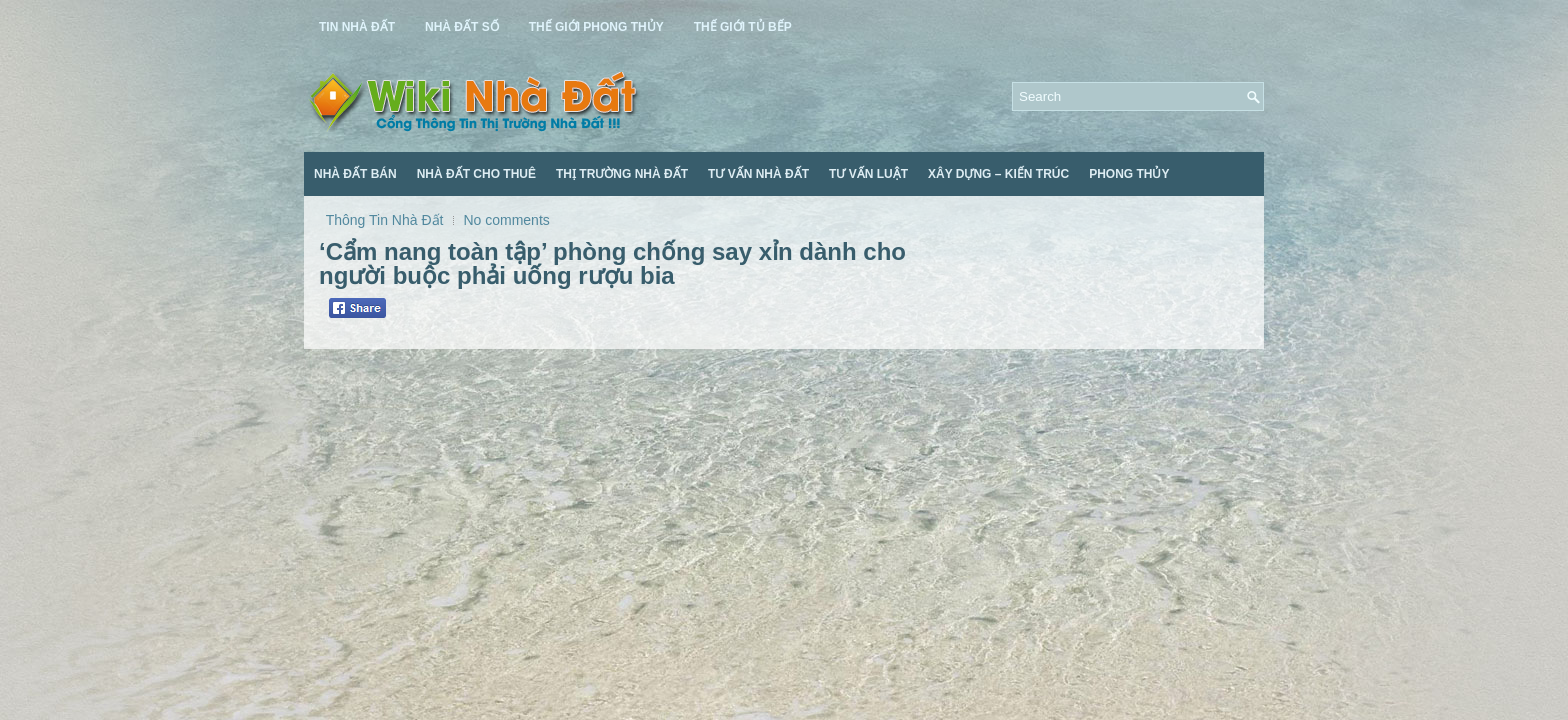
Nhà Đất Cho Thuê (476, 174)
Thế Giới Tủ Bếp (743, 27)
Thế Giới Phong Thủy (596, 27)
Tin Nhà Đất (357, 27)
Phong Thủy (1129, 174)
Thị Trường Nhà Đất (622, 174)
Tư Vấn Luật (868, 174)
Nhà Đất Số (462, 27)
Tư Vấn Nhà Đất (758, 174)
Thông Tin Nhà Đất (385, 220)
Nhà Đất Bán (355, 174)
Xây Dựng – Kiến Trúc (998, 174)
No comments (506, 220)
